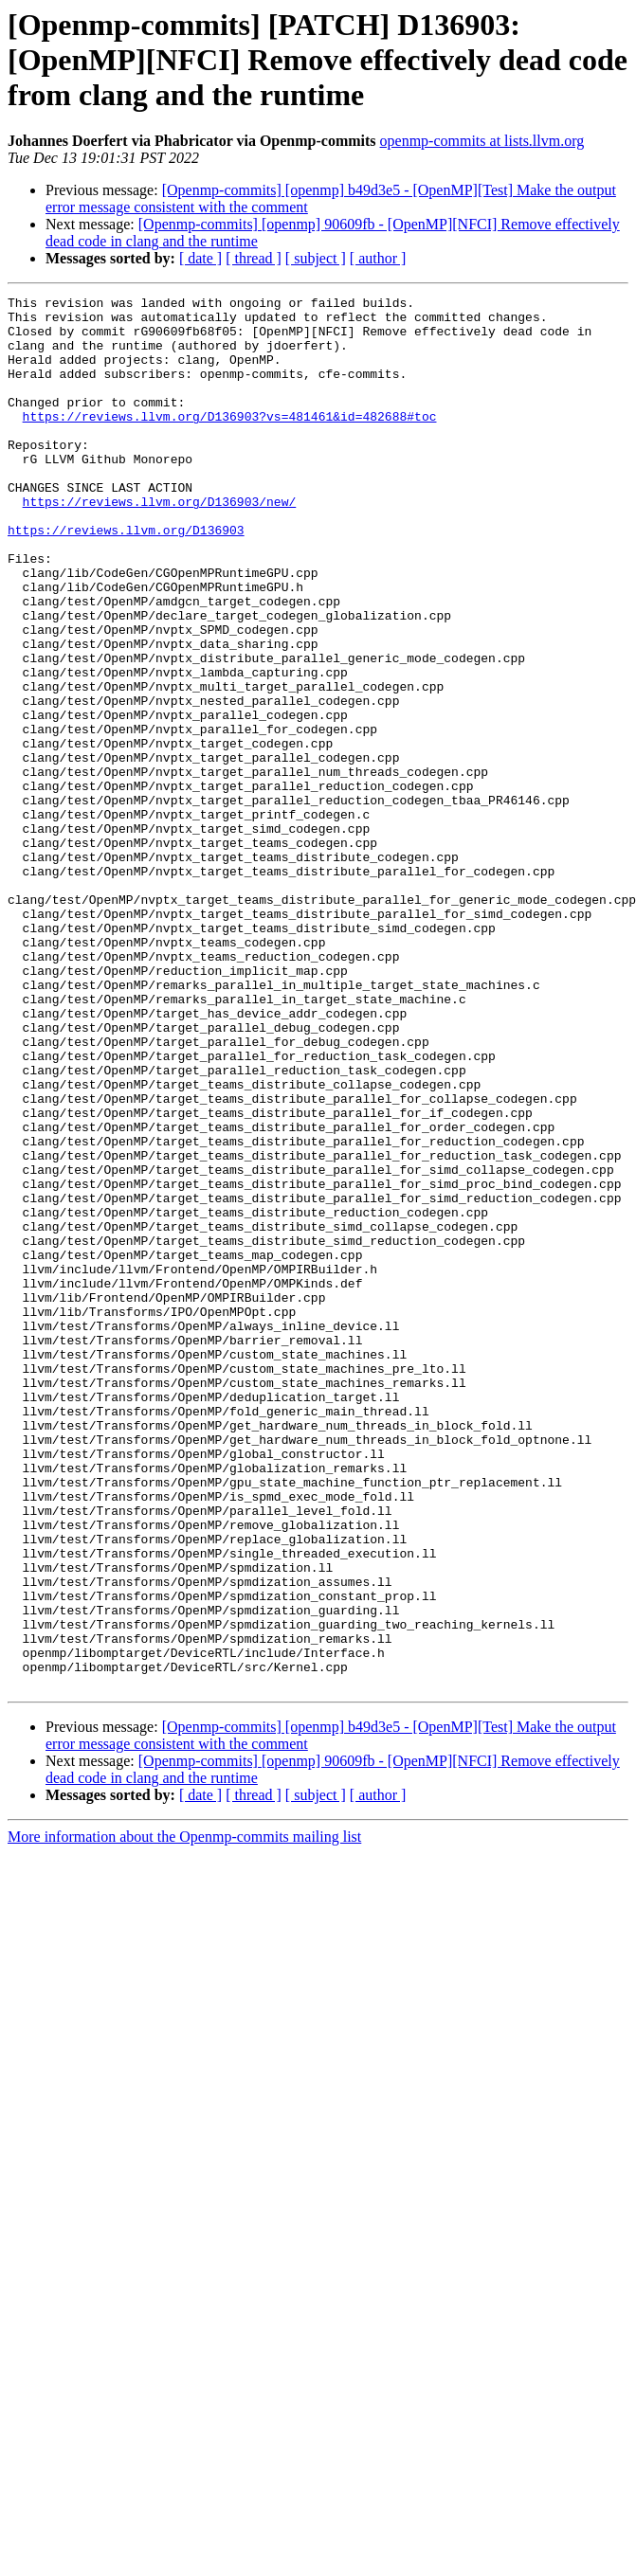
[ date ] (200, 258)
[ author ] (378, 258)
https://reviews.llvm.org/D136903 (126, 577)
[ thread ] (254, 258)
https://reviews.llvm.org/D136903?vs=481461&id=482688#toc (230, 441)
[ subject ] (315, 258)
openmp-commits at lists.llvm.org (482, 141)
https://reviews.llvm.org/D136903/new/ (160, 543)
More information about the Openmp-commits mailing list (184, 2115)
